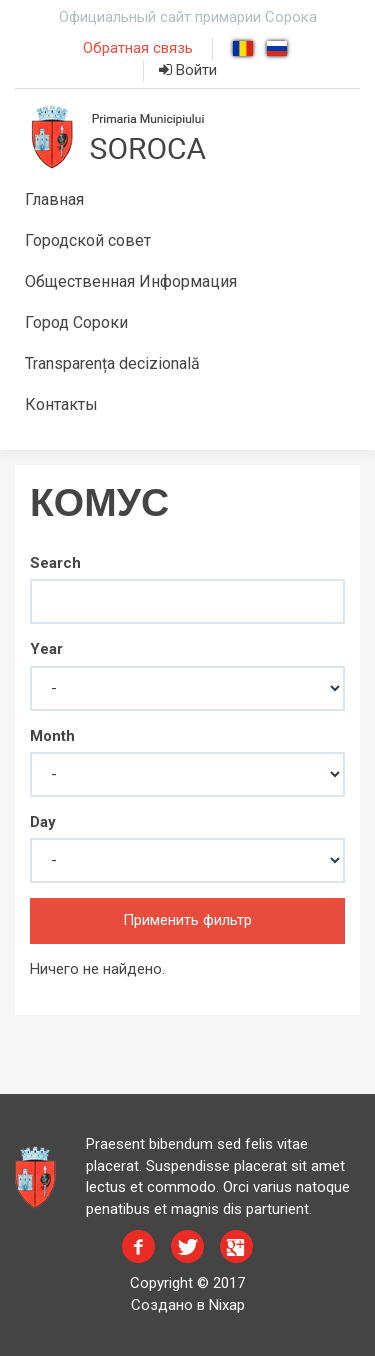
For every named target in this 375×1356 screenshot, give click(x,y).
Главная (54, 199)
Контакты (61, 404)
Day (43, 822)
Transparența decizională (112, 363)
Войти (188, 70)
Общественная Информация (131, 281)
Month (52, 736)
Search (55, 563)
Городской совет (88, 240)
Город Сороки (76, 322)
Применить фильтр (187, 920)
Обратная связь (138, 48)
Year (46, 649)
